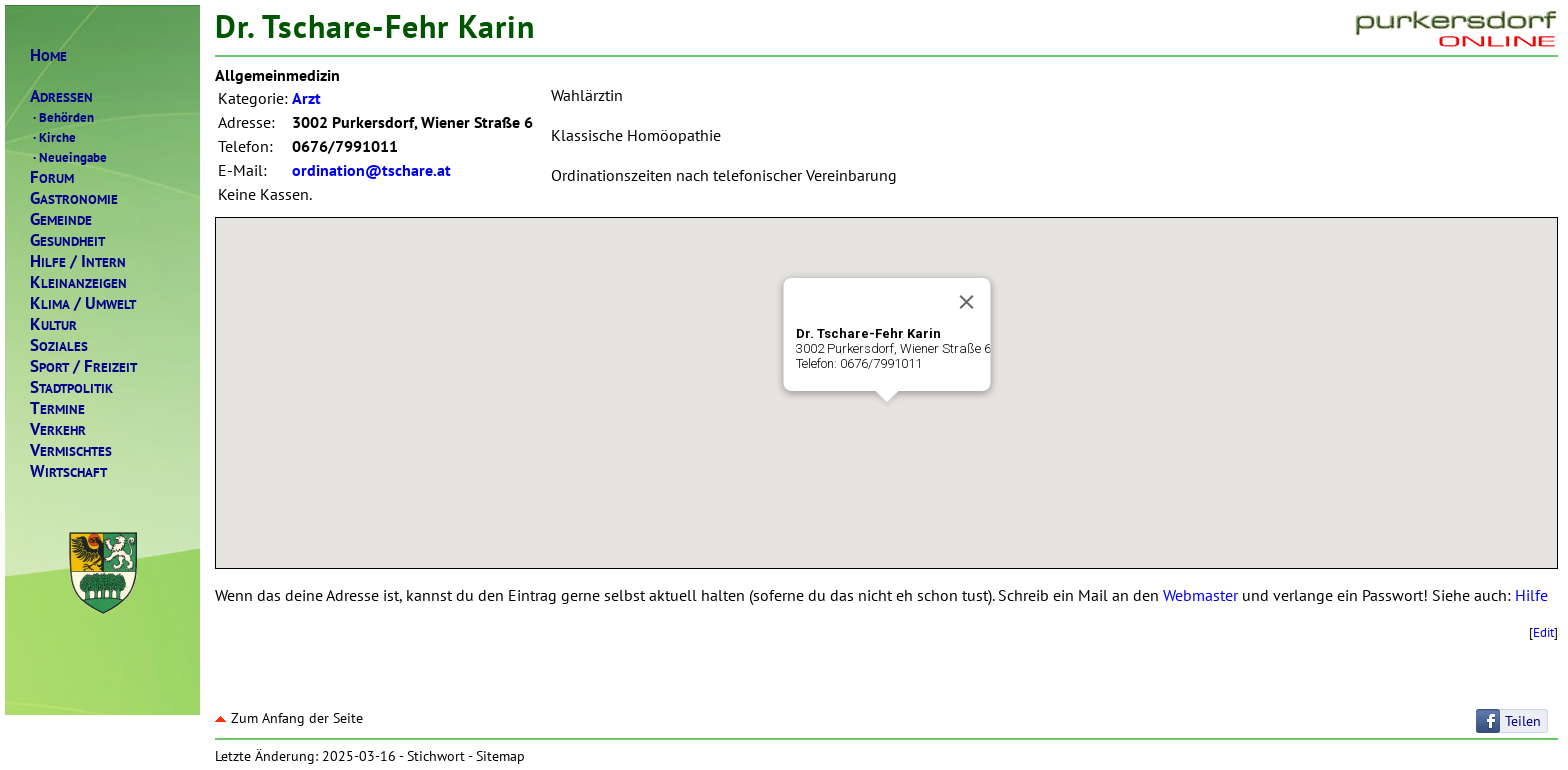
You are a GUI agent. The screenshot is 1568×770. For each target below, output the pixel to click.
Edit (1543, 632)
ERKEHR (58, 429)
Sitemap (500, 756)
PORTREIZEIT (83, 366)
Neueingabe (68, 157)
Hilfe (1531, 595)
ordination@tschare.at (371, 170)
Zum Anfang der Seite (289, 718)
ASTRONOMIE (74, 198)
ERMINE (57, 408)
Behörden (62, 117)
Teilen (1523, 721)
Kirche (53, 137)
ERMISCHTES (71, 450)
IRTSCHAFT (68, 471)
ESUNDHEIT (67, 240)
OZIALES (59, 345)
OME (48, 55)
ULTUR (53, 324)
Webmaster (1200, 595)
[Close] (966, 302)
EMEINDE (61, 219)
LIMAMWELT (83, 303)
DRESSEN (61, 96)
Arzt (306, 98)
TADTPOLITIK (71, 387)
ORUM (52, 177)
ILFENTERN (78, 261)
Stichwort (436, 756)
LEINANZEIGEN (78, 282)
